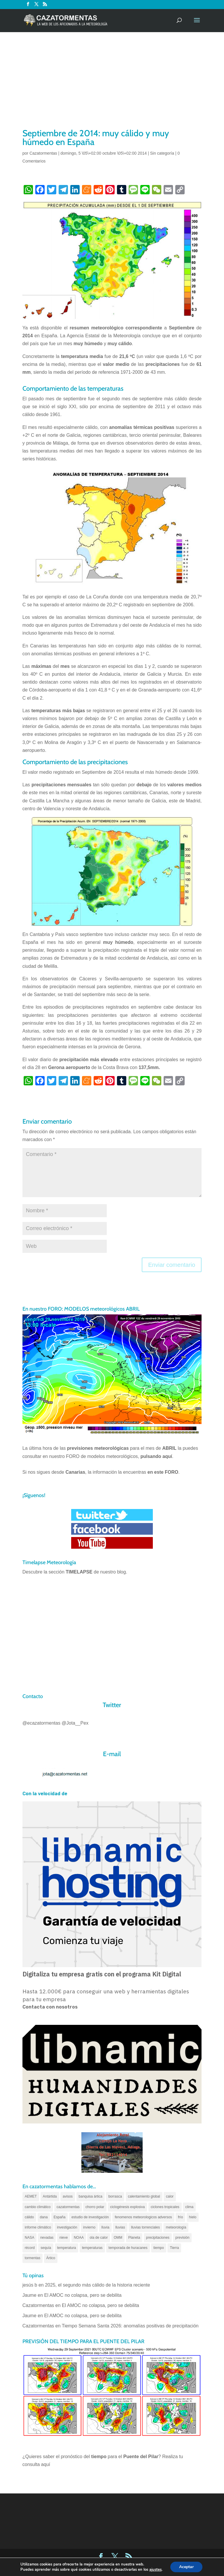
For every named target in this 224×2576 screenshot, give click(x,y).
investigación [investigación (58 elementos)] (67, 2227)
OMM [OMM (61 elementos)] (118, 2238)
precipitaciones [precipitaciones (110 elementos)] (157, 2238)
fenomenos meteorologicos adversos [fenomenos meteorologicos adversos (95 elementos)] (143, 2217)
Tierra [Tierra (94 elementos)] (174, 2248)
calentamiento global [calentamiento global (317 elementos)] (144, 2196)
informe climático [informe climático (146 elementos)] (38, 2227)
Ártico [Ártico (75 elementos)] (50, 2258)
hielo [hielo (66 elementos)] (192, 2217)
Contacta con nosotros (50, 2007)
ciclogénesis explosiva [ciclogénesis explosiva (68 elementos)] (127, 2207)
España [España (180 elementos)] (60, 2217)
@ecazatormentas (41, 1723)
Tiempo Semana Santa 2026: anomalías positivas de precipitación (130, 2325)
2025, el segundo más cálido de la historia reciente (97, 2284)
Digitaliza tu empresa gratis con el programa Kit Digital (101, 1974)
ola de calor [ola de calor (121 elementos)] (99, 2238)
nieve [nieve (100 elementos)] (64, 2238)
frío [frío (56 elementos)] (180, 2217)
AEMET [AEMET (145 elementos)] (31, 2196)
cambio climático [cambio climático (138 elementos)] (38, 2207)
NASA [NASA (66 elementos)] (29, 2238)
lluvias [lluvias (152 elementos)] (120, 2227)
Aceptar (186, 2567)
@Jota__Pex (75, 1723)
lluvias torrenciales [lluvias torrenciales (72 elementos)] (145, 2227)
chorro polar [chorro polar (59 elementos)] (94, 2207)
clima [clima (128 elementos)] (189, 2207)
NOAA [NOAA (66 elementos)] (79, 2238)
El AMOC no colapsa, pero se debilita (83, 2295)
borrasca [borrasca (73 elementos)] (115, 2196)
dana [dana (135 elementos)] (44, 2217)
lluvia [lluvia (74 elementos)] (105, 2227)
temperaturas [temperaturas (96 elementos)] (92, 2248)
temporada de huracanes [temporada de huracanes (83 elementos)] (127, 2248)
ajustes (155, 2569)
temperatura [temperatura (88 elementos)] (66, 2248)
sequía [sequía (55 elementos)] (46, 2248)
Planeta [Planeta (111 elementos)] (134, 2238)
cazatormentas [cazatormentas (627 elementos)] (68, 2207)
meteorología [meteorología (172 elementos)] (176, 2227)
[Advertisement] (112, 83)
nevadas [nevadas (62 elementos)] (46, 2238)
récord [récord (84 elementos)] (30, 2248)
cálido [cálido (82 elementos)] (29, 2217)
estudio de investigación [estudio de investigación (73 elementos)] (90, 2217)
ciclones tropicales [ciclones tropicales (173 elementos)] (165, 2207)
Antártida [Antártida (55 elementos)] (50, 2196)
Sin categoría (162, 153)
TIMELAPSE (79, 1571)
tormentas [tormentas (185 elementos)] (32, 2258)
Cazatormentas (43, 153)
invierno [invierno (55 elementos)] (89, 2227)
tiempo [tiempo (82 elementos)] (158, 2248)
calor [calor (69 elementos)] (170, 2196)
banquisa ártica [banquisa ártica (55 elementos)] (90, 2196)
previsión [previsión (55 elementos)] (182, 2238)
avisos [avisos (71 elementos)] (68, 2196)
